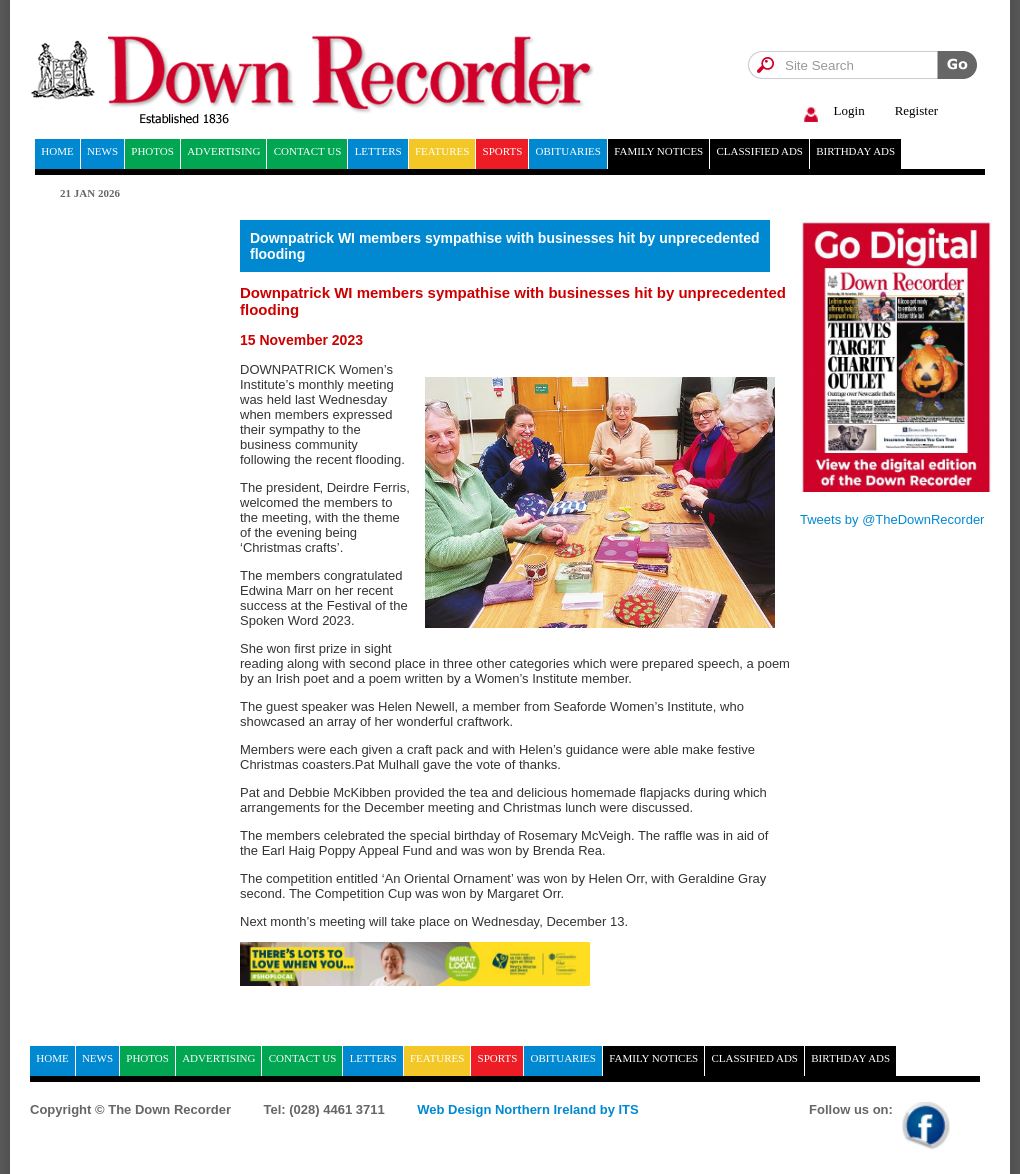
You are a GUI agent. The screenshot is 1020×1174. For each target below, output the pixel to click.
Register (916, 110)
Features (442, 151)
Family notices (658, 151)
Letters (378, 151)
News (102, 151)
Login (831, 111)
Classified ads (759, 151)
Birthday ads (855, 151)
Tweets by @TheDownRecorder (892, 519)
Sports (503, 151)
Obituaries (568, 151)
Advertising (223, 151)
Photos (152, 151)
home (57, 151)
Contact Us (308, 151)
